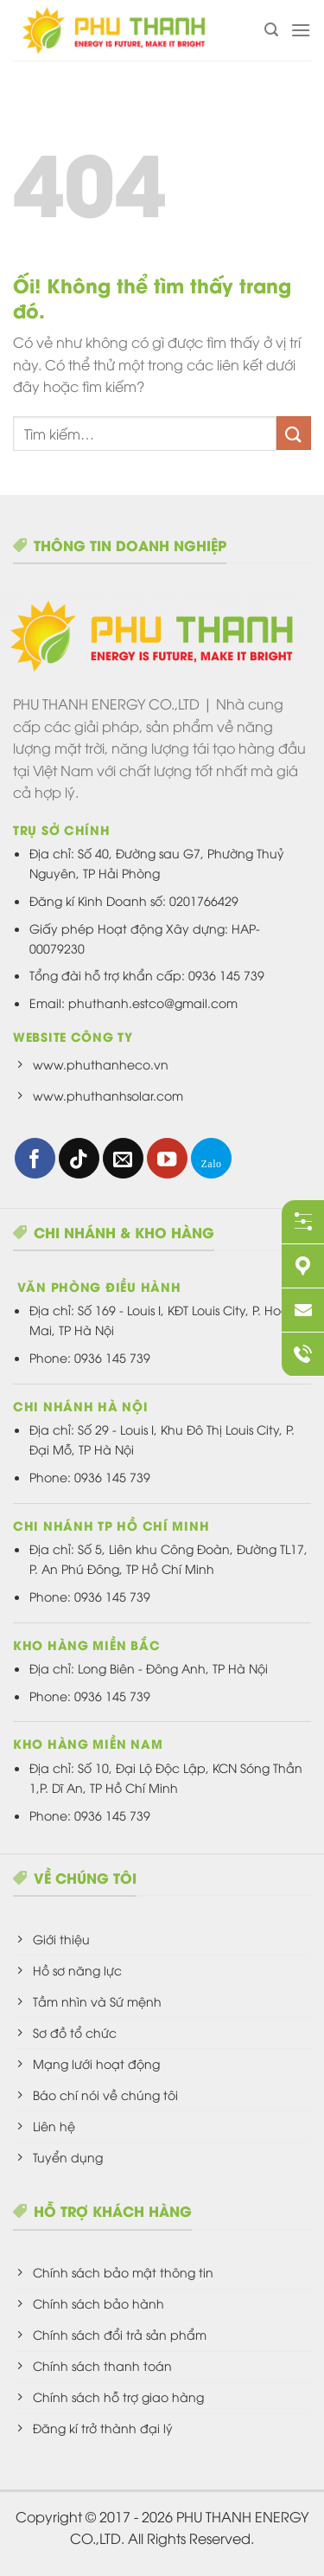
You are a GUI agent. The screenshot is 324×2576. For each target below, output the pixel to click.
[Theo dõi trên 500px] (211, 1158)
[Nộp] (293, 433)
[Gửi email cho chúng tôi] (123, 1158)
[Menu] (300, 30)
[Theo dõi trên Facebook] (35, 1158)
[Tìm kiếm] (271, 30)
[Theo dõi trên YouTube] (167, 1158)
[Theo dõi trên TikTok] (79, 1158)
